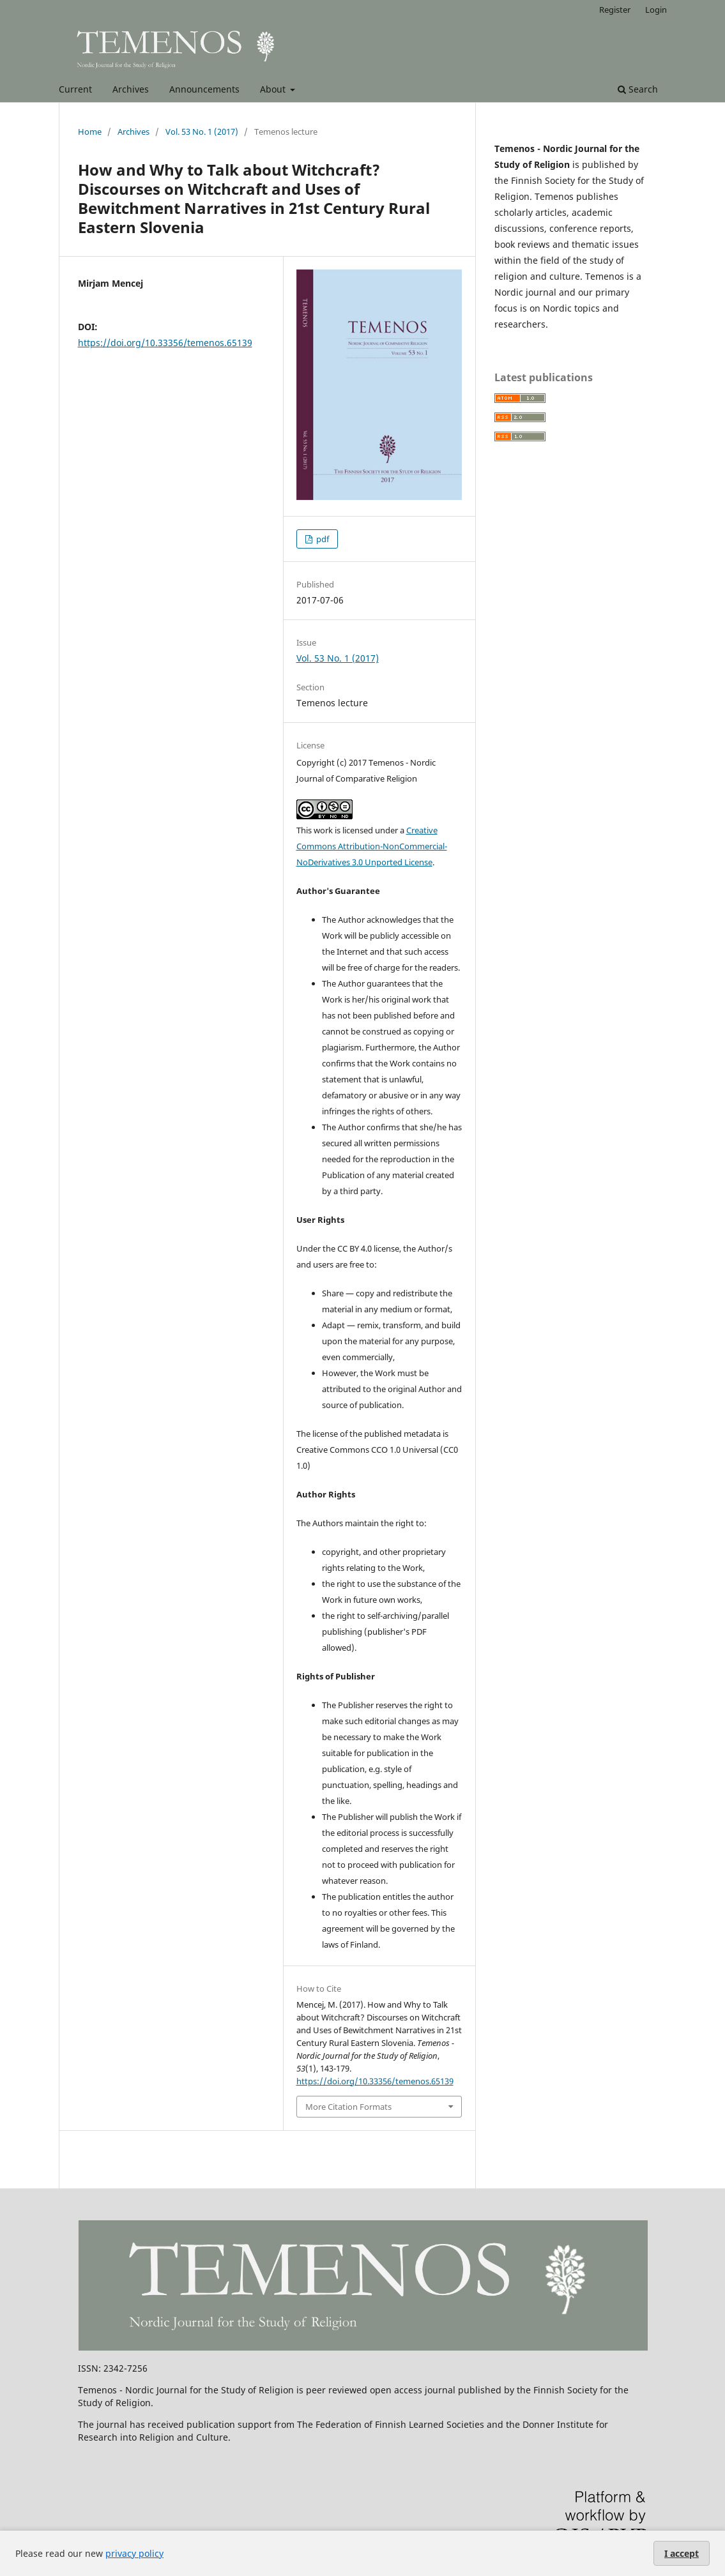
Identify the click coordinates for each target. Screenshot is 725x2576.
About (274, 89)
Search (638, 89)
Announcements (204, 89)
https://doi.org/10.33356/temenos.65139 (165, 343)
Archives (130, 89)
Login (656, 9)
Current (75, 89)
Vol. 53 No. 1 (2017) (201, 131)
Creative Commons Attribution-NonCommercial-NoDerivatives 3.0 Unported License (371, 846)
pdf (321, 539)
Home (90, 131)
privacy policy (134, 2553)
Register (614, 9)
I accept (681, 2553)
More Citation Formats (348, 2106)
